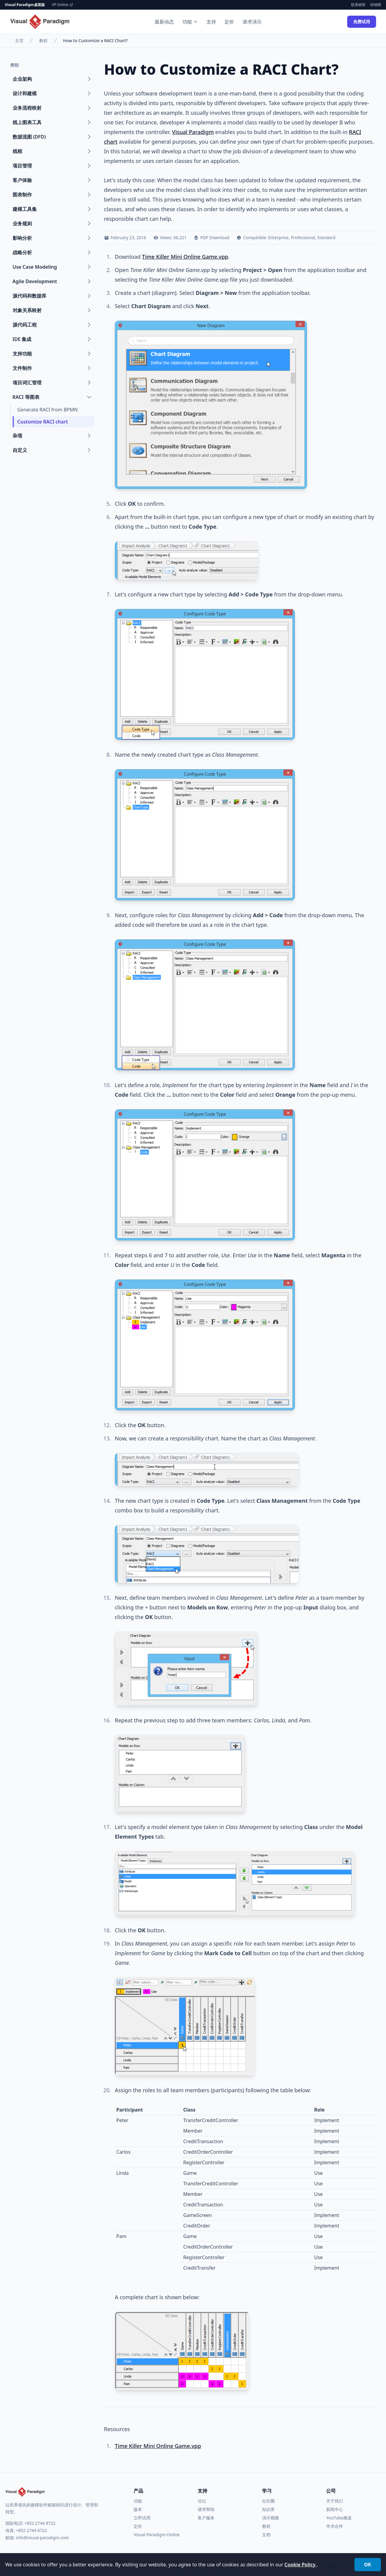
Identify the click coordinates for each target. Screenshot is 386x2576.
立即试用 (142, 2518)
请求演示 (252, 21)
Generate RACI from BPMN (47, 409)
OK (367, 2564)
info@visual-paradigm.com (42, 2537)
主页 (19, 40)
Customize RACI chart (42, 421)
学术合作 (334, 2526)
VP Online (62, 4)
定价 (229, 21)
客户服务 (206, 2518)
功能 (190, 21)
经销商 (375, 4)
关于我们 (334, 2501)
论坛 (202, 2501)
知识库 (268, 2509)
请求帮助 (206, 2509)
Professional (303, 237)
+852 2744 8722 (39, 2523)
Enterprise (278, 237)
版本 (138, 2509)
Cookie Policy (301, 2564)
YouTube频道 (339, 2518)
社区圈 (268, 2501)
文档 (266, 2534)
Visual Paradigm (193, 132)
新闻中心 (334, 2509)
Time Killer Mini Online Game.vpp (185, 256)
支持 (211, 21)
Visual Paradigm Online (157, 2534)
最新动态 (164, 21)
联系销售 (358, 4)
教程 (43, 40)
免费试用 (361, 21)
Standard (326, 237)
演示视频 (270, 2518)
